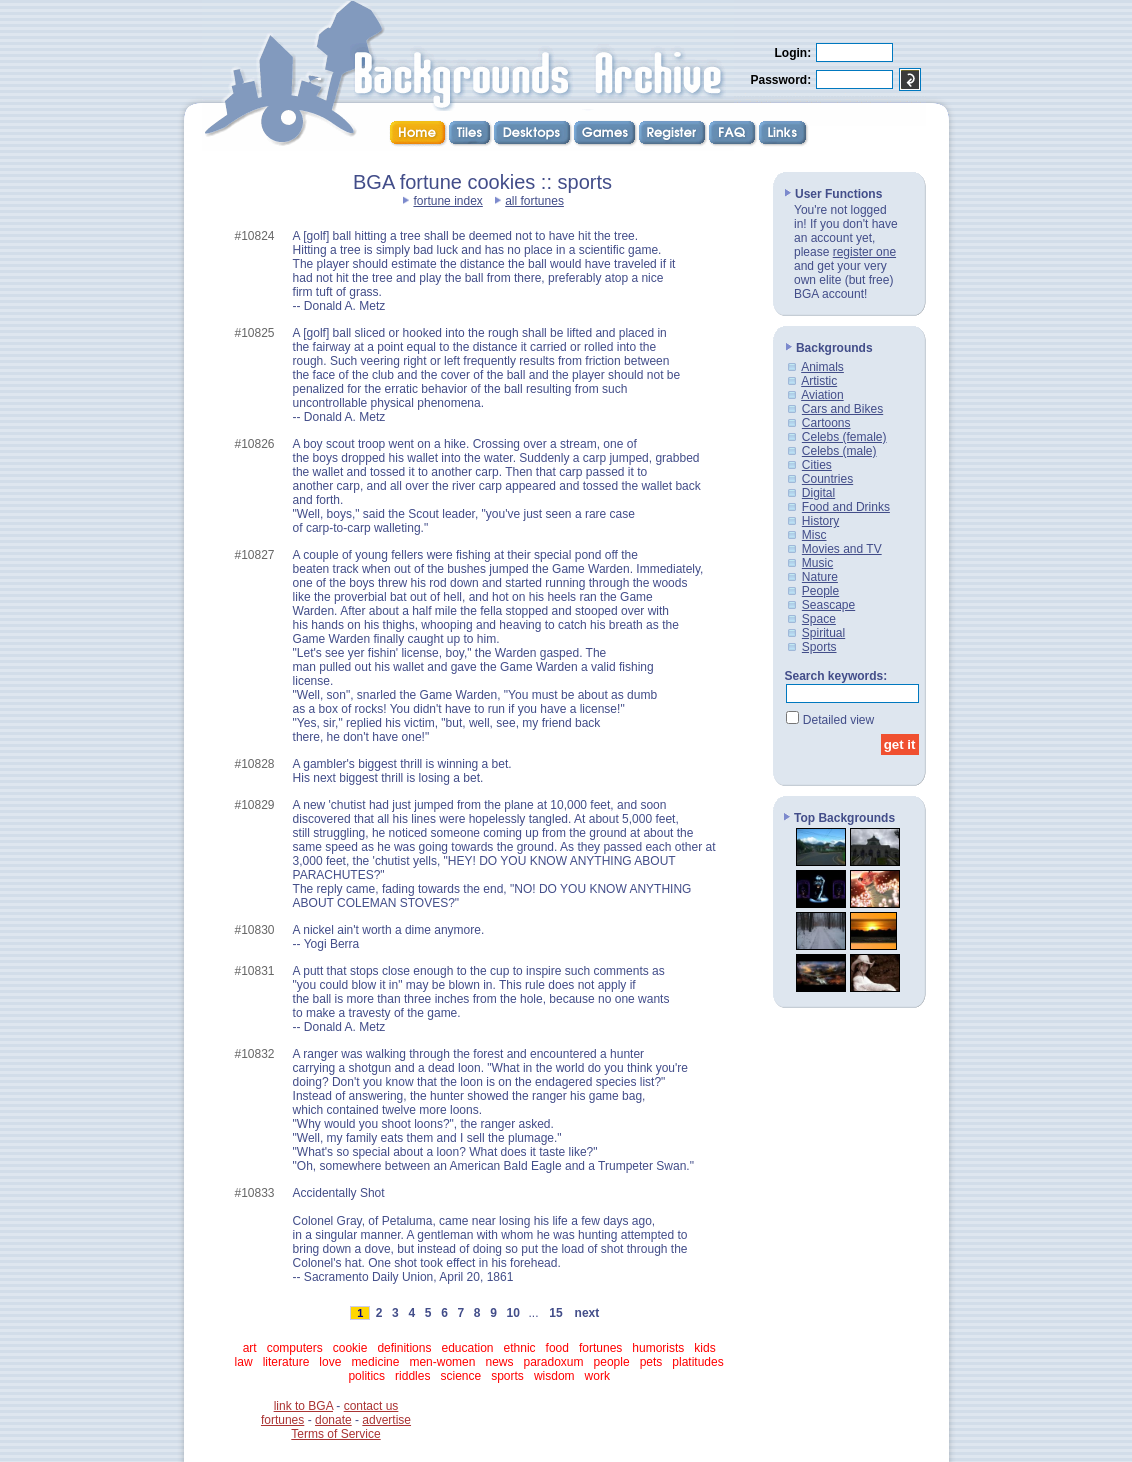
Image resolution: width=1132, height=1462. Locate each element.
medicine (375, 1362)
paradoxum (554, 1362)
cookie (350, 1348)
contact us (371, 1406)
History (820, 521)
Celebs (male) (839, 451)
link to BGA (303, 1406)
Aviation (822, 395)
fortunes (600, 1348)
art (250, 1348)
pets (651, 1362)
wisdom (554, 1376)
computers (295, 1348)
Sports (819, 647)
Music (817, 563)
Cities (817, 465)
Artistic (819, 381)
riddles (412, 1376)
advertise (386, 1420)
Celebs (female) (844, 437)
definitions (404, 1348)
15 (556, 1313)
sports (507, 1376)
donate (333, 1420)
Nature (820, 577)
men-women (442, 1362)
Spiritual (823, 633)
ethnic (520, 1348)
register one (864, 252)
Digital (818, 493)
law (244, 1362)
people (612, 1362)
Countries (827, 479)
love (330, 1362)
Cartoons (826, 423)
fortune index (447, 201)
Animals (822, 367)
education (467, 1348)
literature (286, 1362)
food (557, 1348)
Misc (814, 535)
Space (819, 619)
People (820, 591)
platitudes (697, 1362)
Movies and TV (842, 549)
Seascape (828, 605)
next (587, 1313)
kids (704, 1348)
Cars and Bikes (842, 409)
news (499, 1362)
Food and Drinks (846, 507)
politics (366, 1376)
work (597, 1376)
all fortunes (534, 201)
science (460, 1376)
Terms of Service (335, 1434)
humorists (658, 1348)
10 (513, 1313)
